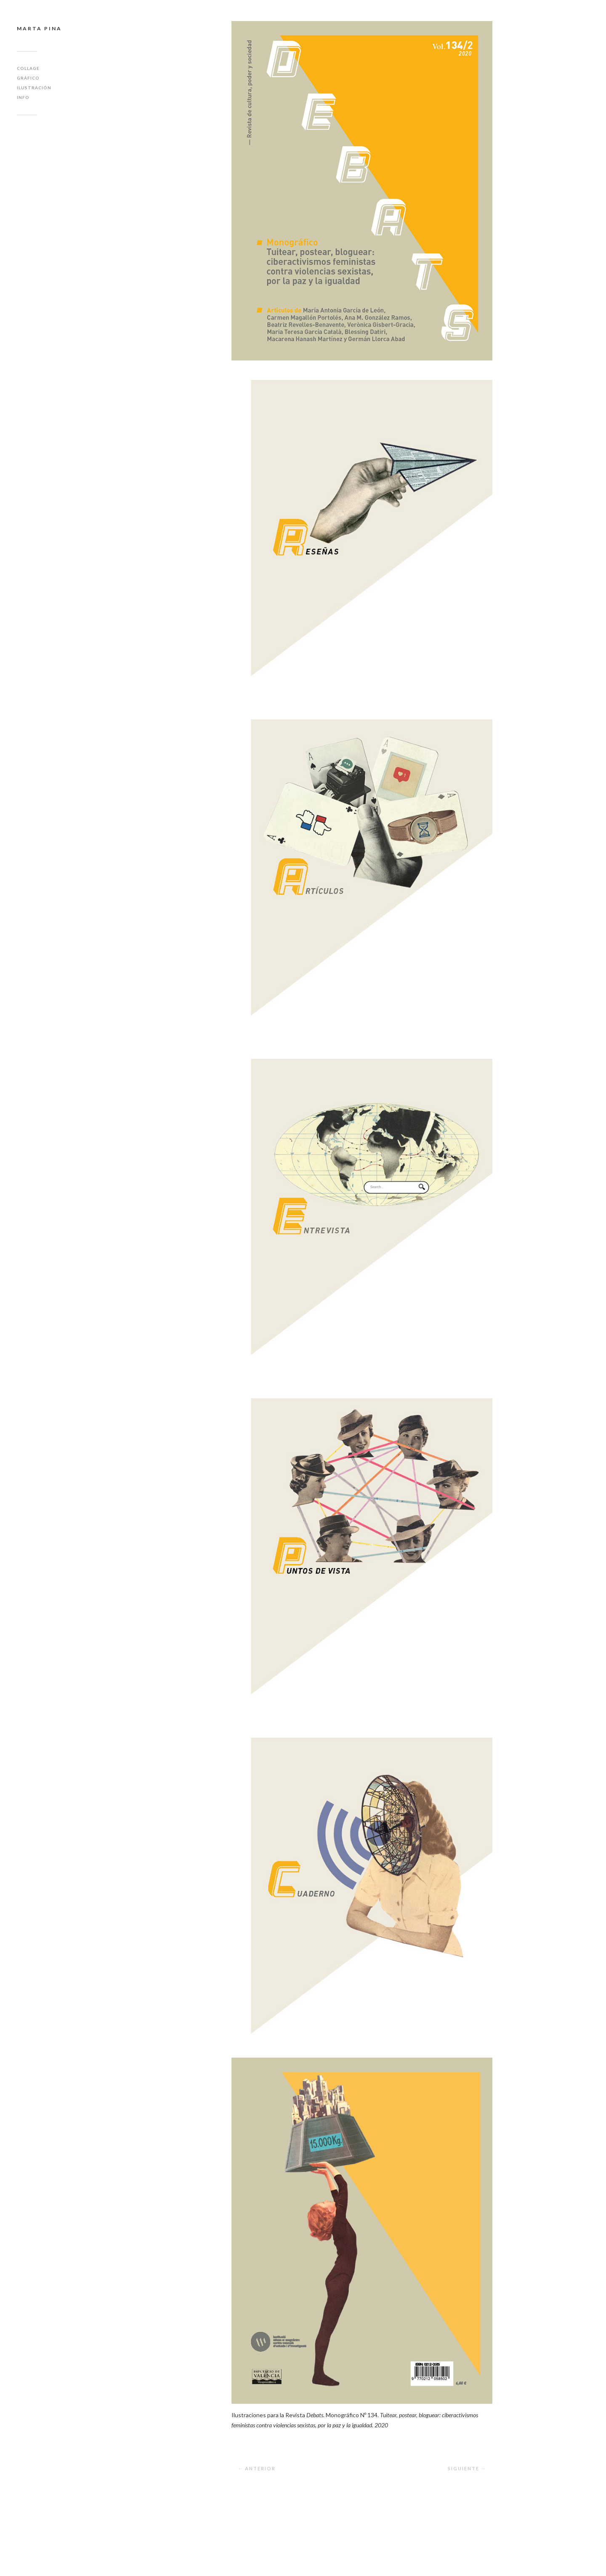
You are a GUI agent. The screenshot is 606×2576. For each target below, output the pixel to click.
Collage (28, 68)
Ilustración (34, 87)
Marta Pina (39, 28)
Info (23, 97)
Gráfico (28, 77)
